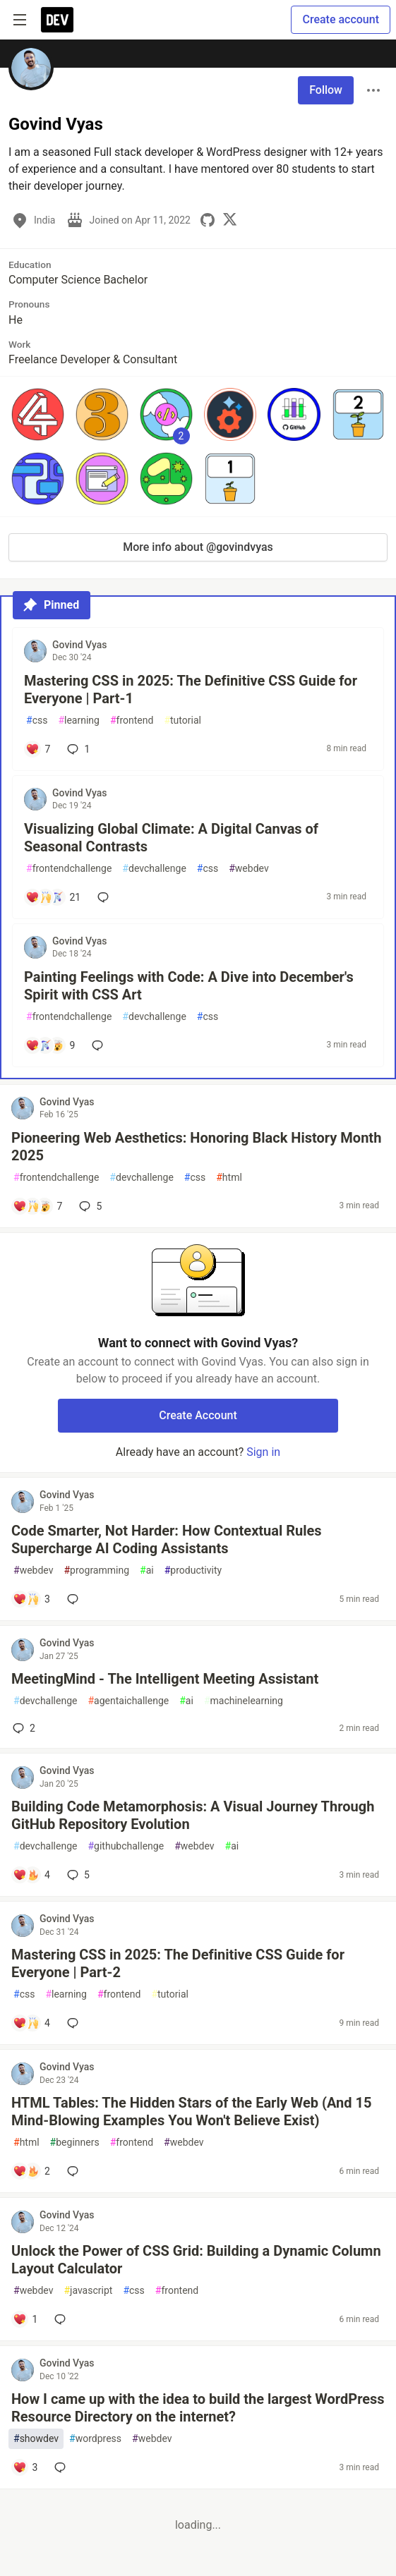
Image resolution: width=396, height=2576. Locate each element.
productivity (193, 1570)
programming (96, 1570)
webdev (248, 868)
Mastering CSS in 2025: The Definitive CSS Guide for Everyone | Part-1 (190, 689)
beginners (75, 2142)
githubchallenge (126, 1846)
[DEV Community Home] (57, 20)
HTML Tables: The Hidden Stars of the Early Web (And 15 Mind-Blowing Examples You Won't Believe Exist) (191, 2111)
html (229, 1177)
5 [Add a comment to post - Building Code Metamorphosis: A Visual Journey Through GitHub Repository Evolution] (77, 1874)
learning (79, 720)
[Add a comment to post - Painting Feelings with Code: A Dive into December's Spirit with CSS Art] (50, 1045)
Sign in (263, 1452)
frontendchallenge (69, 868)
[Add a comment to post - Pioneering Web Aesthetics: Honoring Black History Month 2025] (37, 1206)
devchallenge (154, 868)
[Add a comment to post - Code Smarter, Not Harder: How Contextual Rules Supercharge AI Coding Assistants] (31, 1599)
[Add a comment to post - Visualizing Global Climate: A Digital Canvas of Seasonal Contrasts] (53, 897)
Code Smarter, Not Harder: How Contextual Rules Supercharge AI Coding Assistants (166, 1539)
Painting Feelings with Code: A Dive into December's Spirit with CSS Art (189, 985)
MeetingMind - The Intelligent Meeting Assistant (164, 1678)
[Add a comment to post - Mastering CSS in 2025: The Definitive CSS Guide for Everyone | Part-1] (38, 749)
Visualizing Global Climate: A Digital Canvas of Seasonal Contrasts (171, 837)
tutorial (182, 720)
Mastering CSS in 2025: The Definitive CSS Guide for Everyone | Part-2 (177, 1963)
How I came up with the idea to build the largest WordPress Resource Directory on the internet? (198, 2407)
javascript (88, 2290)
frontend (131, 720)
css (36, 720)
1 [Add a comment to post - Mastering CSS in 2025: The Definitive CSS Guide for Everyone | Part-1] (77, 749)
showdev (36, 2438)
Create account (340, 19)
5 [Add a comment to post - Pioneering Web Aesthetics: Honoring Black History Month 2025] (89, 1206)
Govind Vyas (79, 644)
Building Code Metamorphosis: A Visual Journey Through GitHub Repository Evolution (192, 1815)
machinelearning (243, 1701)
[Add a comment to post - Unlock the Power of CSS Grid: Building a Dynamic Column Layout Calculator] (25, 2319)
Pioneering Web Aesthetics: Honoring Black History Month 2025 (196, 1146)
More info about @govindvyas (198, 547)
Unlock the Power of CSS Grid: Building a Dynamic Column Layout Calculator (196, 2259)
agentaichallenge (128, 1701)
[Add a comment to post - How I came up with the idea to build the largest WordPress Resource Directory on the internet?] (25, 2467)
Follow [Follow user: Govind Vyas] (325, 90)
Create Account (198, 1415)
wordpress (95, 2438)
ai (147, 1570)
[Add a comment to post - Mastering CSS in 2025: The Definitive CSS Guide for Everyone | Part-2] (31, 2023)
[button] (37, 414)
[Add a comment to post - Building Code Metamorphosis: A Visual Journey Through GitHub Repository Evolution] (31, 1875)
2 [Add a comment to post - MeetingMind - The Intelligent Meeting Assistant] (22, 1728)
